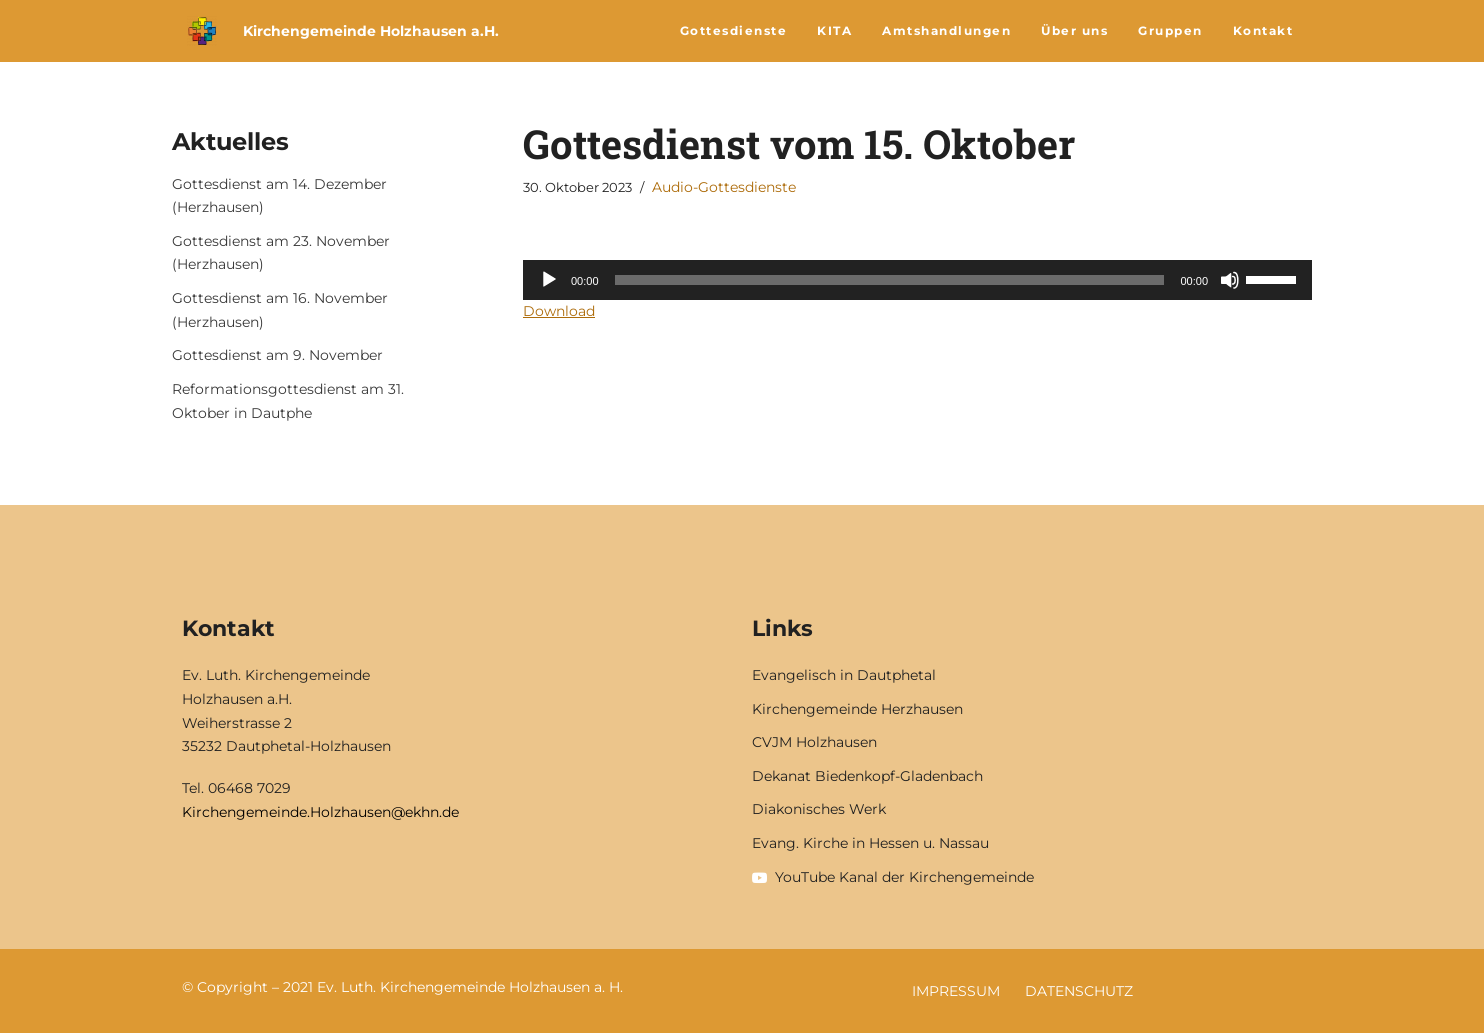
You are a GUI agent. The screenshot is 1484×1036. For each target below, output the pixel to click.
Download (559, 311)
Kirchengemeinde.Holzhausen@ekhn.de (320, 814)
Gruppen (1170, 30)
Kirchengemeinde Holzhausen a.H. (371, 31)
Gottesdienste (734, 30)
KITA (834, 30)
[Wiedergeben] (549, 280)
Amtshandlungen (946, 30)
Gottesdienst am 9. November (277, 357)
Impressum (956, 994)
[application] (917, 280)
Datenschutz (1079, 994)
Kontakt (1263, 30)
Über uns (1074, 30)
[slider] (890, 280)
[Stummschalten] (1230, 280)
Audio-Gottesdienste (724, 187)
